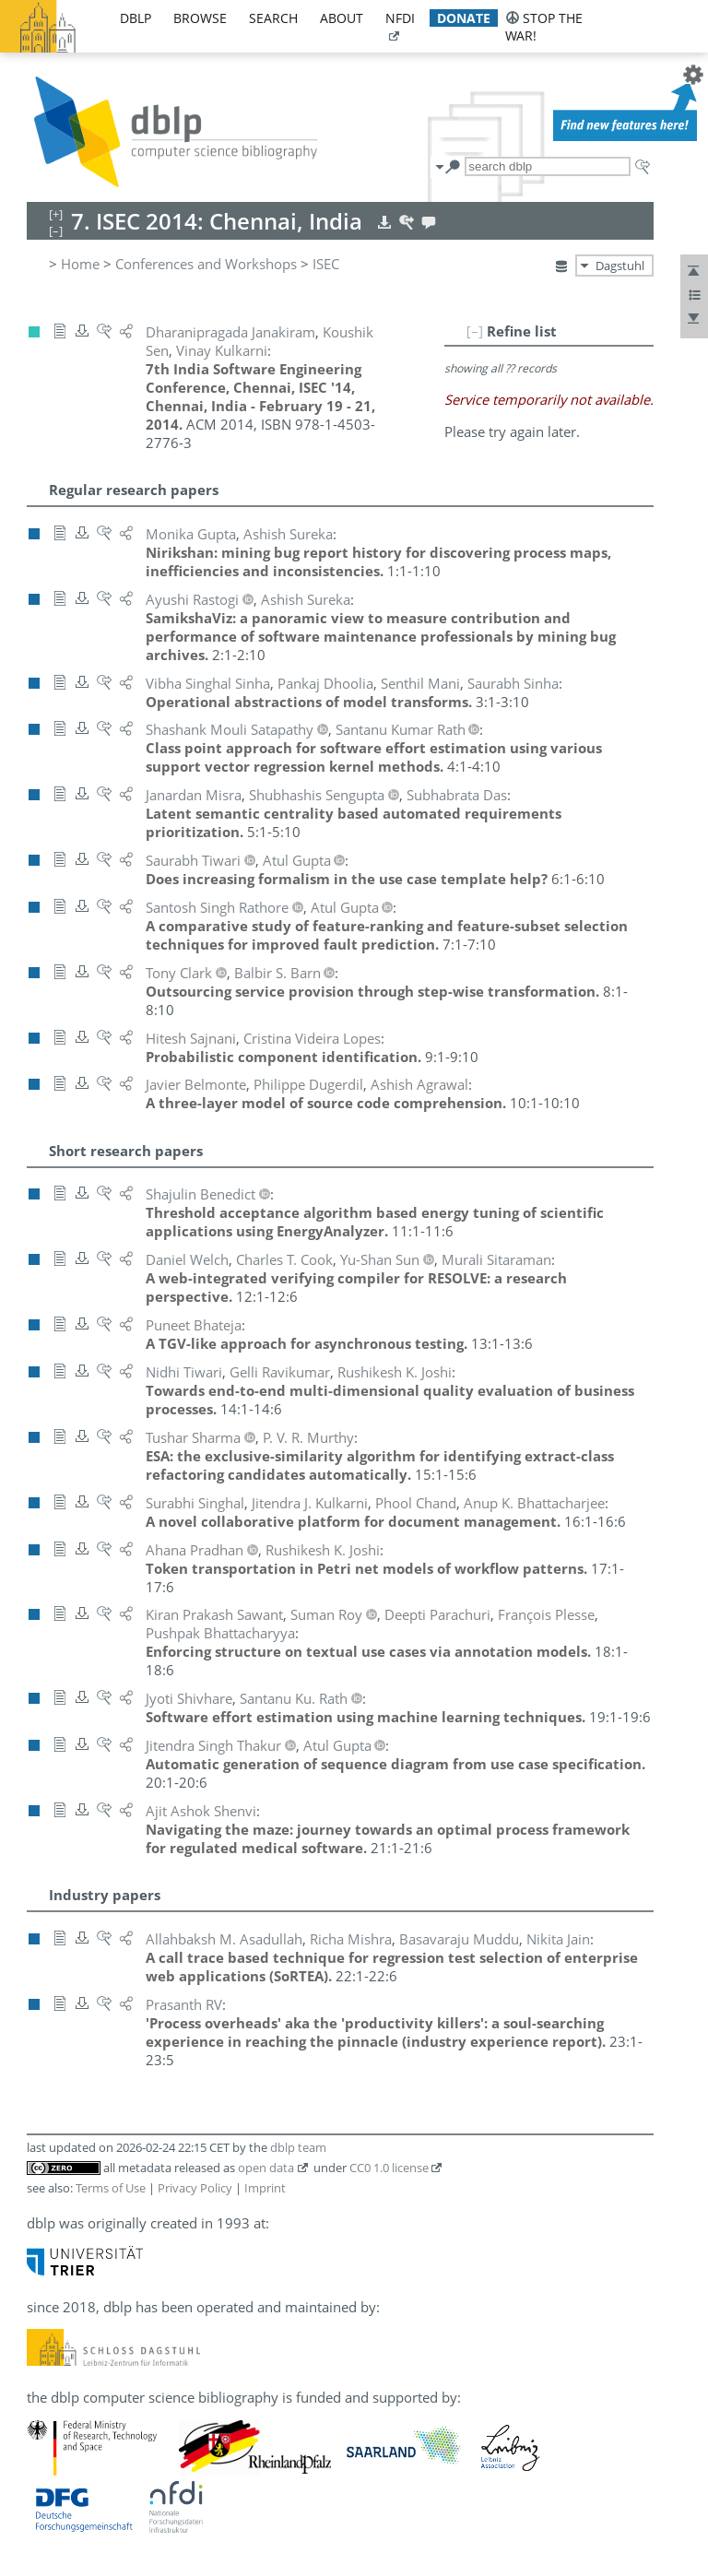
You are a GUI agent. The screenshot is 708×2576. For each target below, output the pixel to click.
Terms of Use (111, 2188)
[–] (474, 331)
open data (266, 2167)
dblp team (298, 2147)
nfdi (400, 18)
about (341, 18)
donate (463, 18)
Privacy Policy (195, 2188)
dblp (135, 18)
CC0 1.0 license (389, 2167)
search (273, 18)
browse (200, 18)
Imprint (265, 2188)
